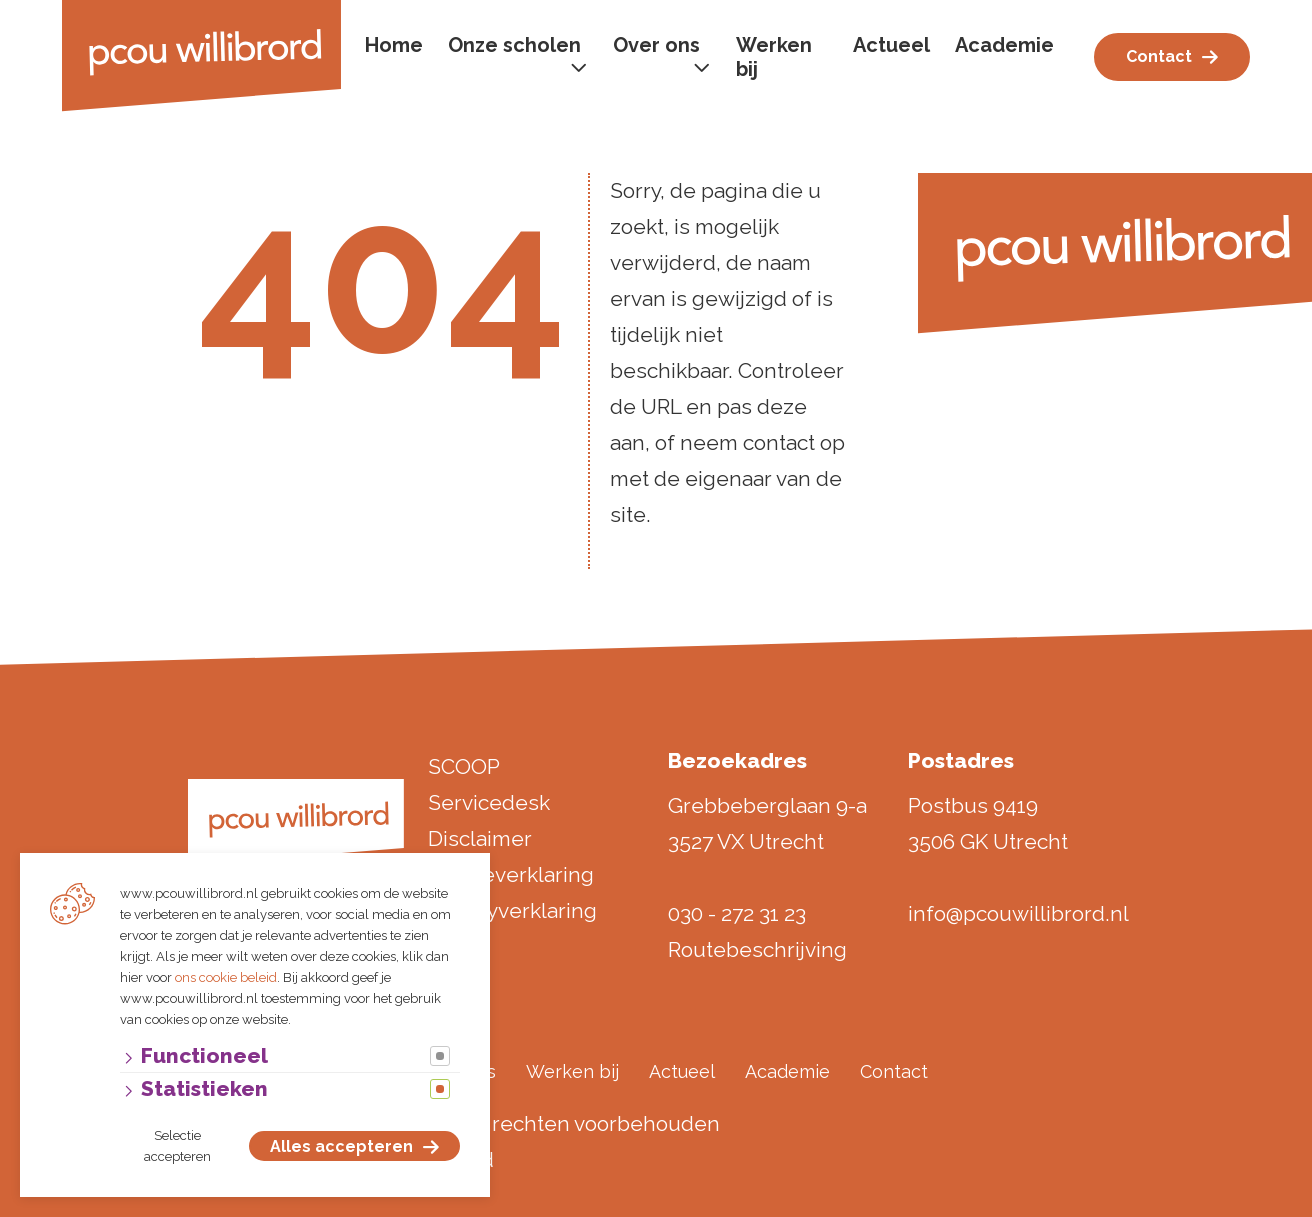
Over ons (656, 45)
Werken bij (774, 57)
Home (394, 45)
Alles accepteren (341, 1146)
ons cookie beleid (226, 977)
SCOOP (464, 766)
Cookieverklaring (511, 874)
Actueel (891, 45)
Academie (1004, 45)
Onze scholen (514, 45)
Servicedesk (489, 802)
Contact (1159, 56)
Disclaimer (480, 838)
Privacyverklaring (512, 910)
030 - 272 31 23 (737, 913)
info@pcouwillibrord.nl (1018, 913)
